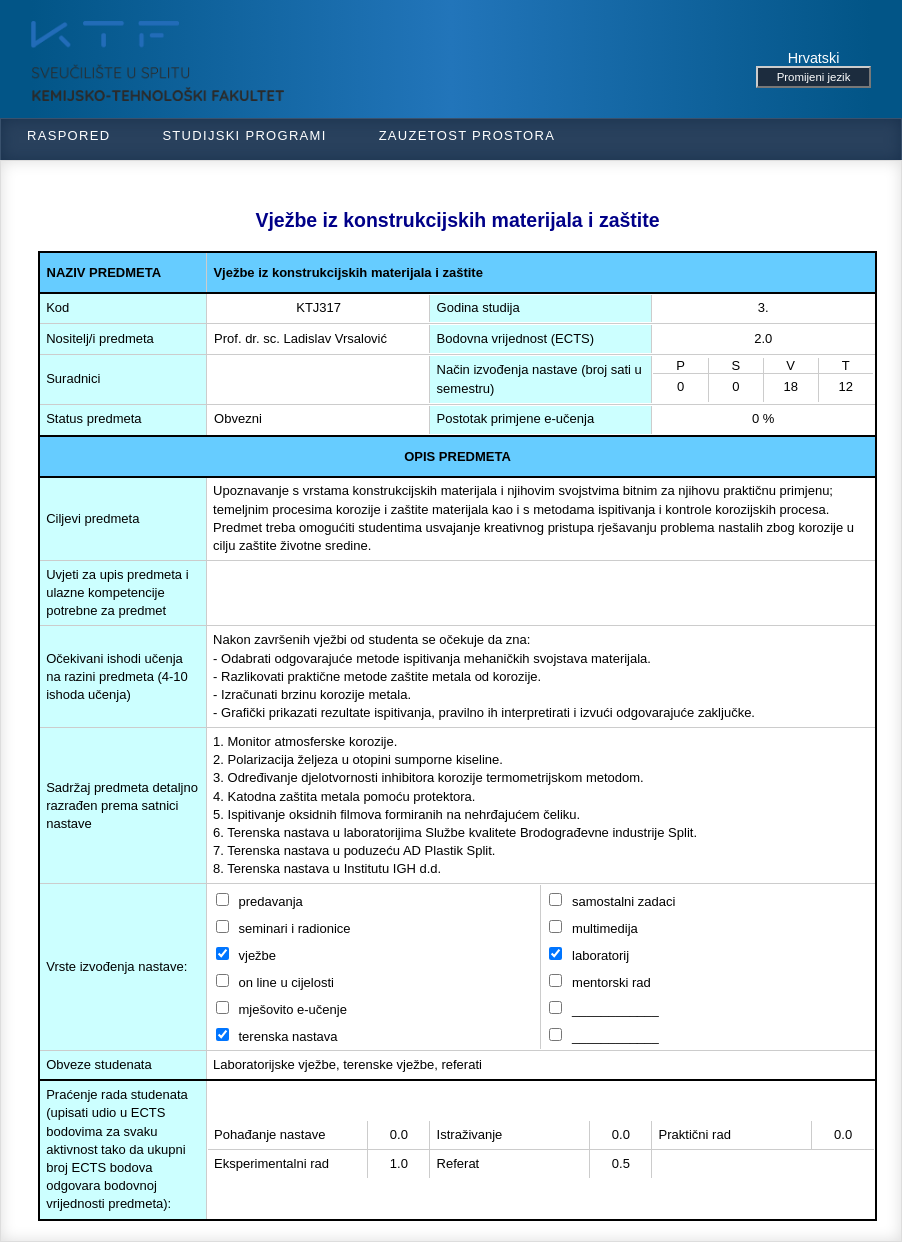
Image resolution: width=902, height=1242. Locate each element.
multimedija (593, 928)
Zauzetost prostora (467, 135)
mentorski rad (599, 982)
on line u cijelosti (275, 982)
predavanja (259, 901)
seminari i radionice (283, 928)
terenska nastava (277, 1036)
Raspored (68, 135)
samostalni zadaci (612, 901)
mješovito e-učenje (281, 1009)
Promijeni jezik (814, 77)
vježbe (246, 955)
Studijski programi (244, 135)
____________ (603, 1009)
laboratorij (589, 955)
